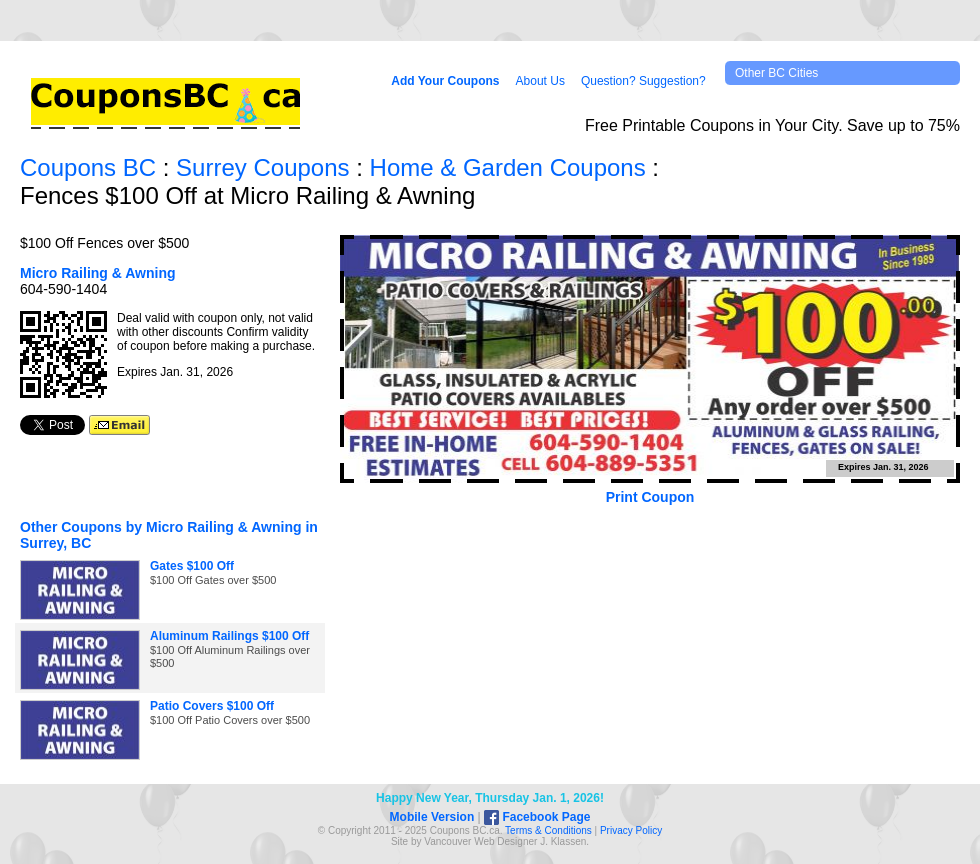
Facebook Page (537, 817)
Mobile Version (432, 817)
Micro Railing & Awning (98, 273)
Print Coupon (650, 497)
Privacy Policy (631, 830)
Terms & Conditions (548, 830)
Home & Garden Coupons (508, 167)
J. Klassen (563, 841)
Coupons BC (88, 167)
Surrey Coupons (262, 167)
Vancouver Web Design (476, 841)
